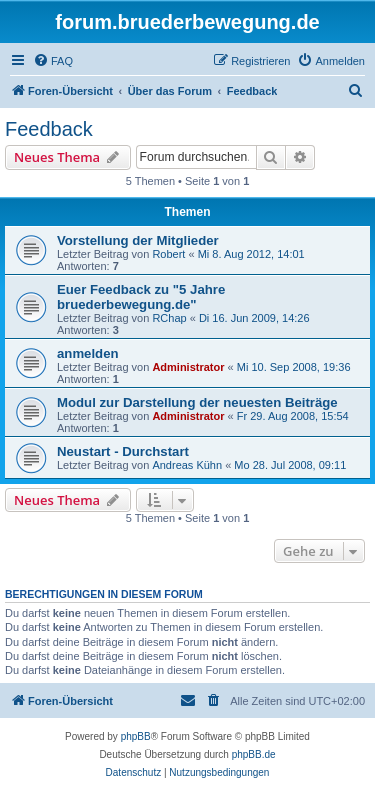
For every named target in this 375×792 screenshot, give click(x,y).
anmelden (88, 353)
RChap (169, 318)
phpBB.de (254, 754)
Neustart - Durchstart (123, 451)
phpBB (136, 736)
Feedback (49, 129)
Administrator (188, 367)
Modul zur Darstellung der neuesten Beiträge (197, 402)
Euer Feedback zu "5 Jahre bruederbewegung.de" (141, 297)
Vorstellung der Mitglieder (138, 240)
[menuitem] (53, 61)
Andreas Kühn (187, 465)
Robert (168, 254)
